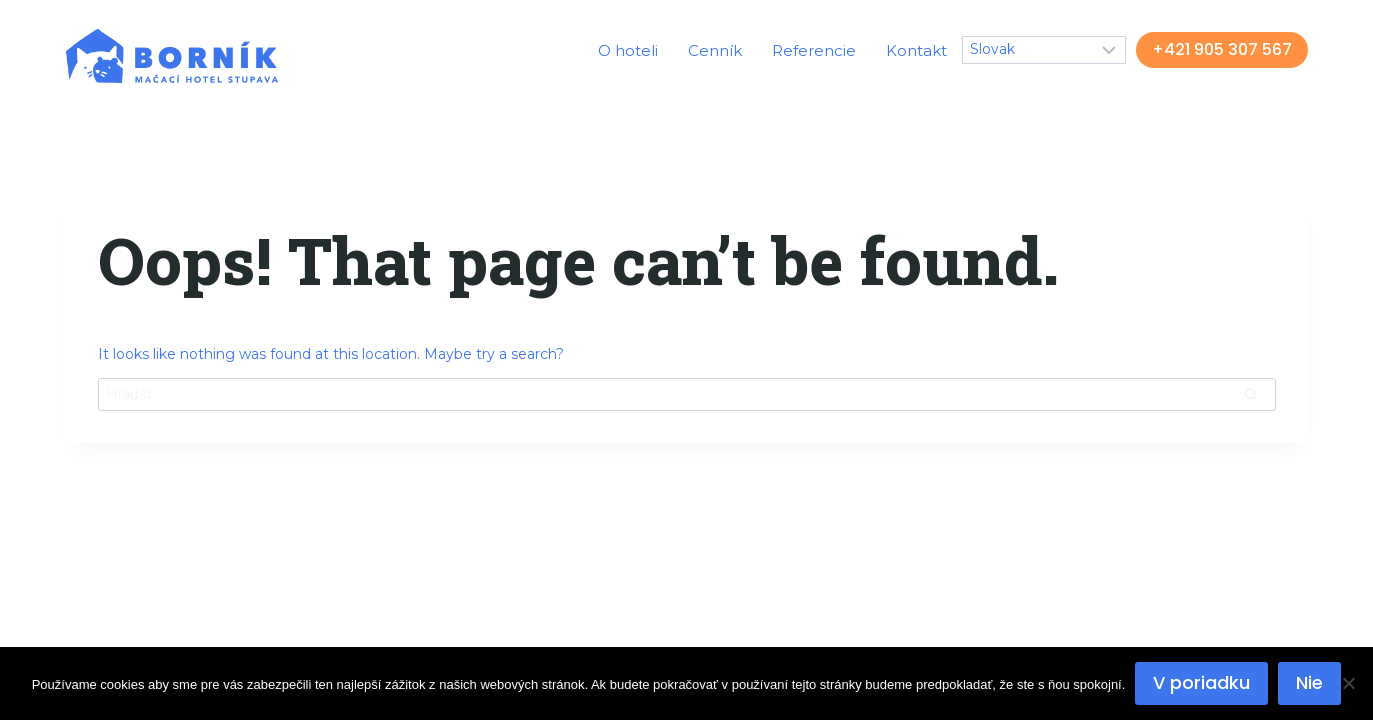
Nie (1309, 682)
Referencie (814, 50)
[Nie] (1348, 683)
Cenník (715, 50)
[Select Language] (1044, 49)
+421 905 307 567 (1222, 49)
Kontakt (916, 50)
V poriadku (1201, 682)
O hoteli (628, 50)
